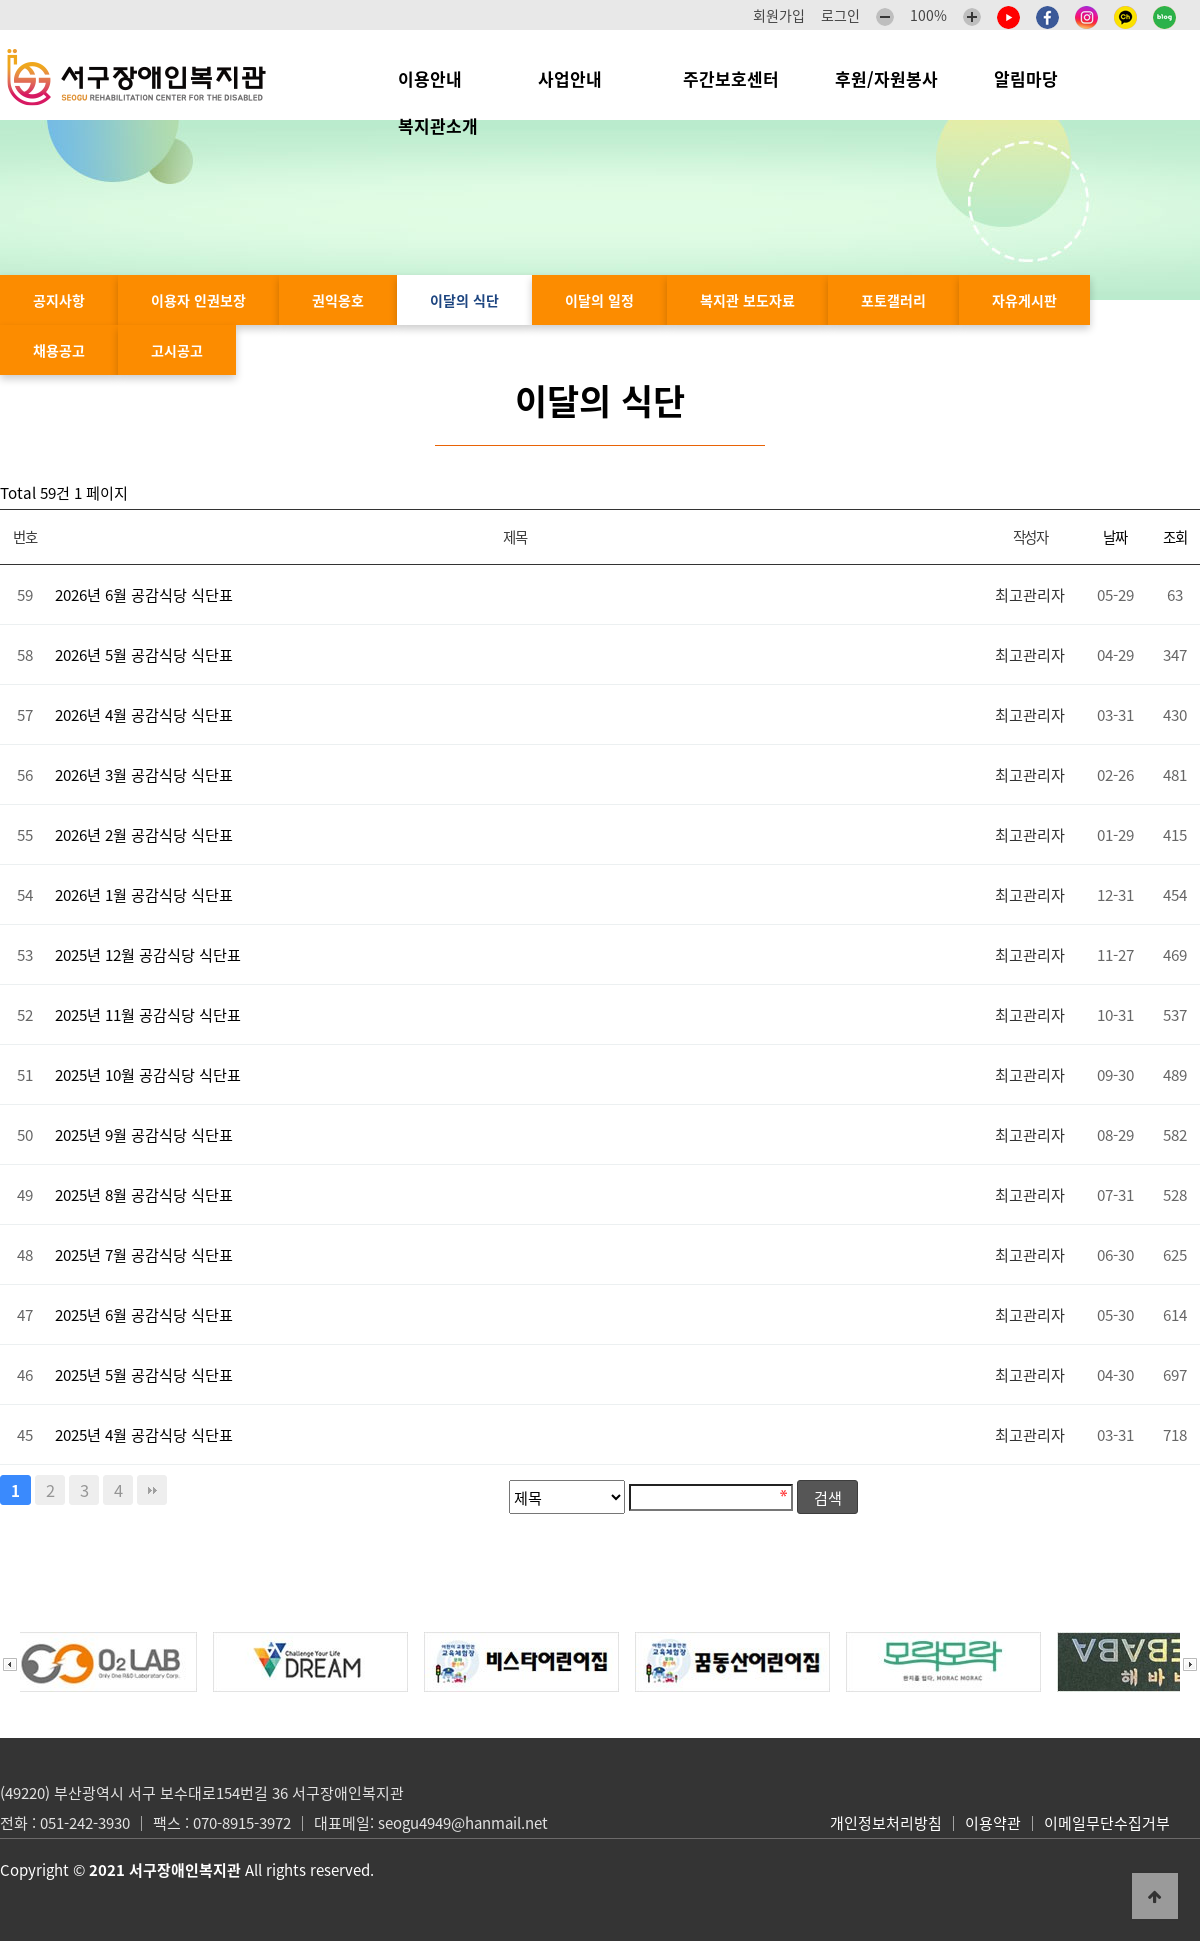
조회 (1174, 537)
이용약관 (993, 1823)
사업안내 (582, 78)
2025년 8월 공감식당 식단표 (144, 1194)
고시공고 (177, 350)
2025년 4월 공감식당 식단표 (144, 1434)
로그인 (840, 15)
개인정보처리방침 (886, 1823)
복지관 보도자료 (747, 300)
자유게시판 (1024, 300)
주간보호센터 (731, 78)
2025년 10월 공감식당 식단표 (148, 1074)
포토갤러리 (893, 300)
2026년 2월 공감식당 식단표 (144, 834)
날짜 (1114, 537)
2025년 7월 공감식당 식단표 (144, 1254)
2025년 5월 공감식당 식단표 (144, 1374)
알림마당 (1036, 78)
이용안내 (440, 78)
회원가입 (779, 15)
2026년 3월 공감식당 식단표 (144, 774)
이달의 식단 (464, 300)
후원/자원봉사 (886, 78)
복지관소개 (443, 125)
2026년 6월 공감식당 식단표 (144, 594)
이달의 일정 (599, 300)
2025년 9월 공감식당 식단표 (144, 1134)
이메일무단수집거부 (1107, 1823)
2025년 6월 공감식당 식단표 (144, 1314)
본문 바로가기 (0, 0)
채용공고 (59, 350)
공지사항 (59, 300)
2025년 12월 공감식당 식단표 (148, 954)
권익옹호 (338, 300)
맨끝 (152, 1490)
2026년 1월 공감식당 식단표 (144, 894)
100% (928, 15)
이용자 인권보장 (198, 300)
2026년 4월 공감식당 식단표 (144, 714)
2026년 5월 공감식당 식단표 (144, 654)
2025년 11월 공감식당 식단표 (148, 1014)
